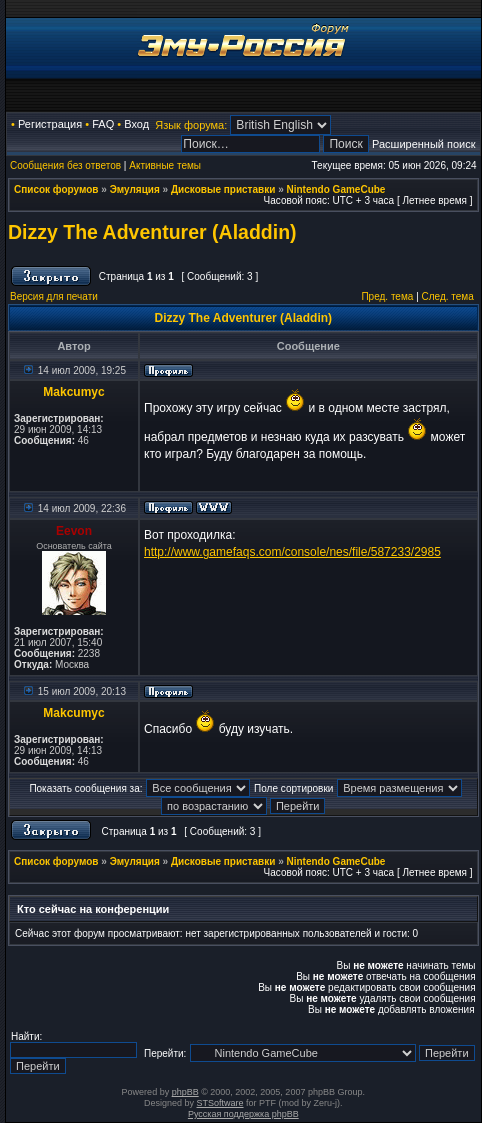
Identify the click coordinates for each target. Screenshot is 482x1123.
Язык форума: (191, 125)
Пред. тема (387, 296)
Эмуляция (135, 189)
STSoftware (220, 1103)
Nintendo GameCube (336, 189)
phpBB (185, 1092)
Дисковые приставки (223, 189)
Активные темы (165, 165)
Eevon (74, 531)
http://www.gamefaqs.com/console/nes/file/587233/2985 (292, 552)
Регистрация (50, 124)
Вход (136, 124)
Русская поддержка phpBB (243, 1114)
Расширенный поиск (424, 144)
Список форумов (56, 189)
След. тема (448, 296)
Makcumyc (73, 392)
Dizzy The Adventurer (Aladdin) (152, 232)
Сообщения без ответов (65, 165)
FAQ (103, 124)
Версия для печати (54, 296)
